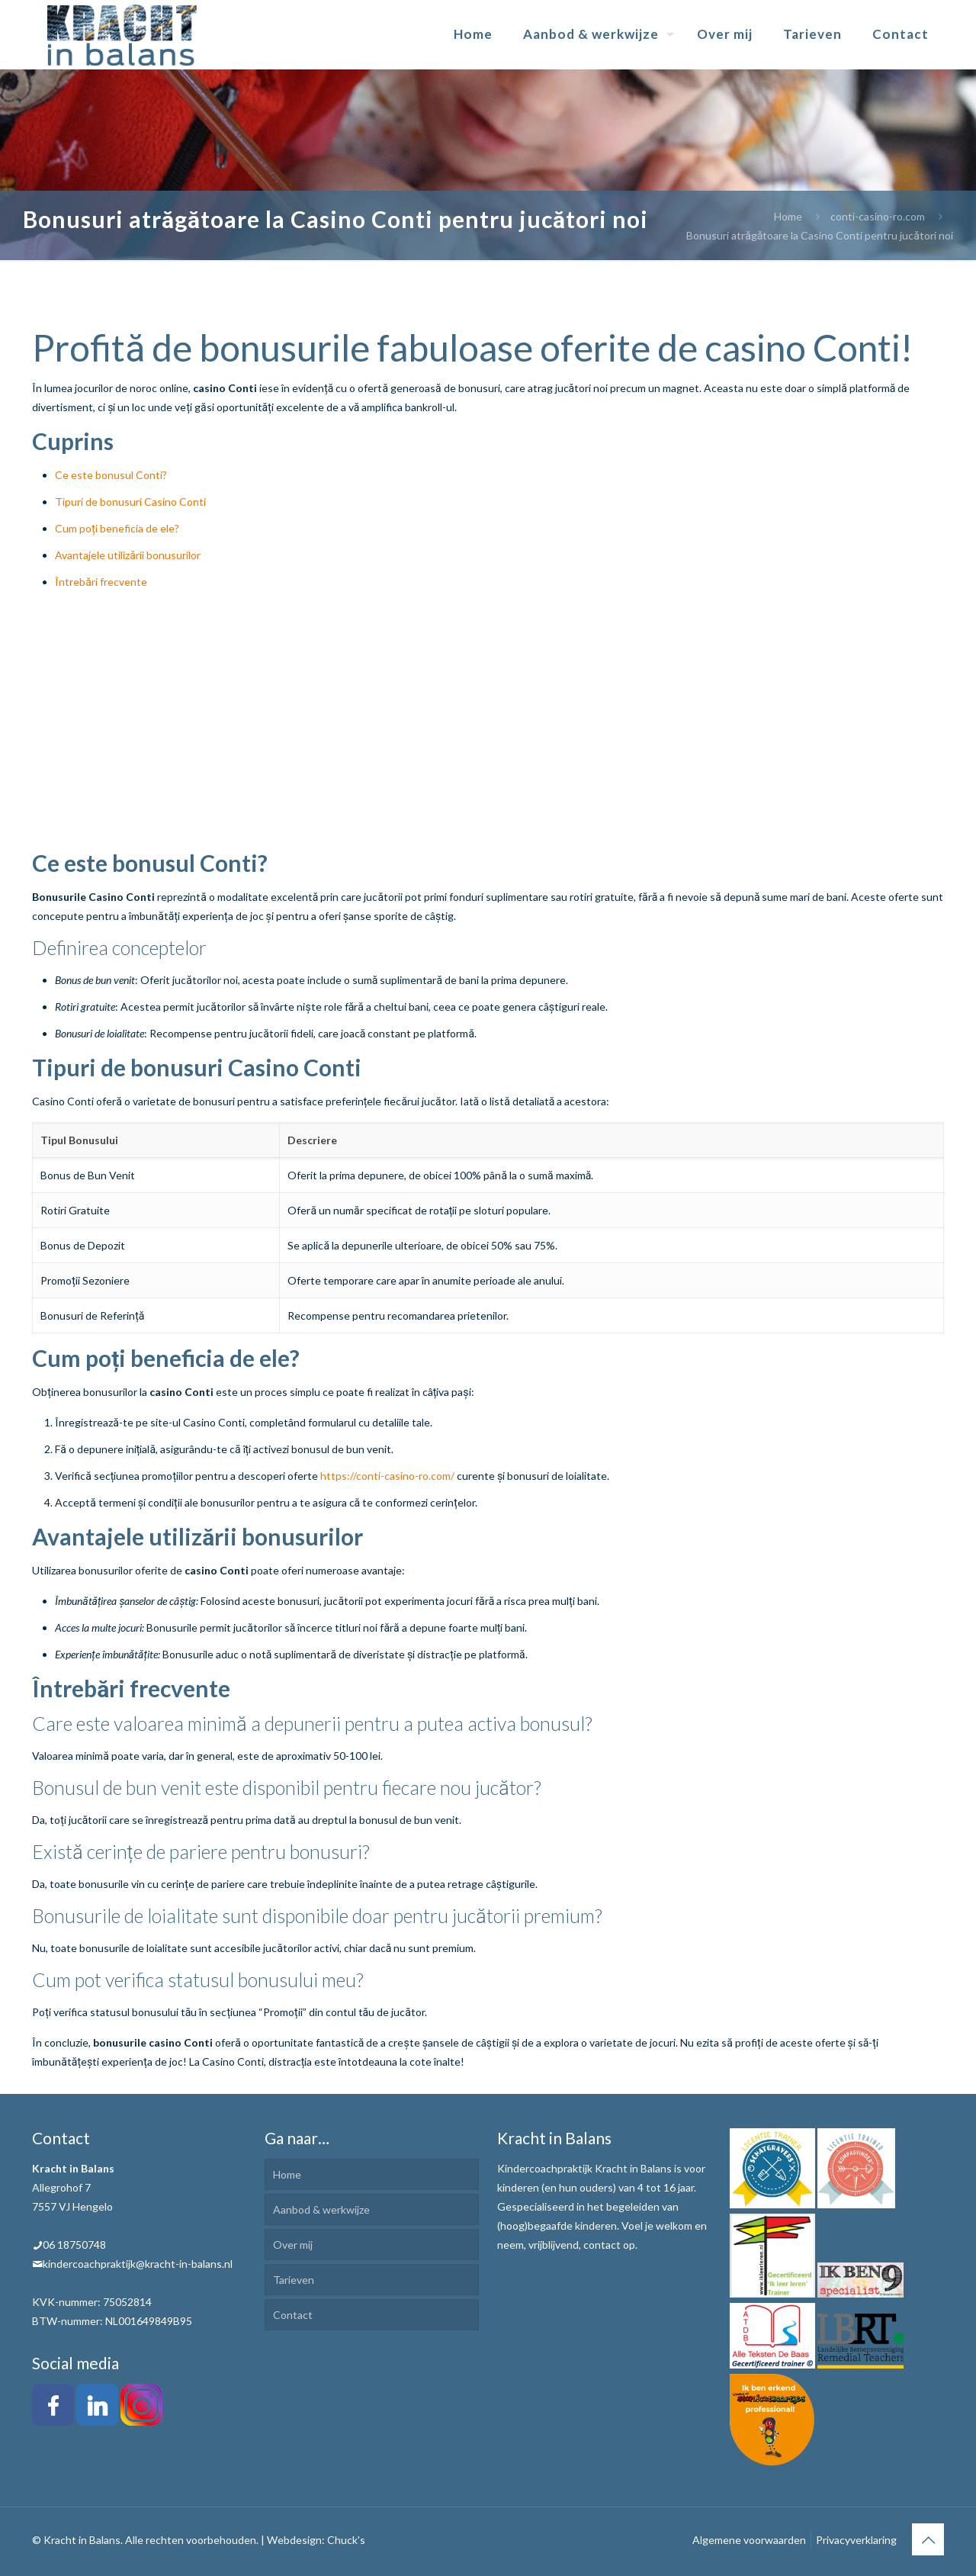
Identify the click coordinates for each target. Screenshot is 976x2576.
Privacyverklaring (856, 2539)
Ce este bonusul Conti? (111, 474)
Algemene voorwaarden (749, 2539)
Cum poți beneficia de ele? (117, 528)
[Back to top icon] (928, 2539)
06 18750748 (74, 2244)
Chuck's (346, 2539)
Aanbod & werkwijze (321, 2209)
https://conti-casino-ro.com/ (387, 1475)
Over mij (293, 2244)
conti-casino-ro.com (877, 216)
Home (788, 216)
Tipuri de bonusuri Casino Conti (130, 501)
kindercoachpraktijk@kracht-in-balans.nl (138, 2263)
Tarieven (293, 2279)
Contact (293, 2314)
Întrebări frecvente (101, 581)
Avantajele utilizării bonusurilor (128, 554)
